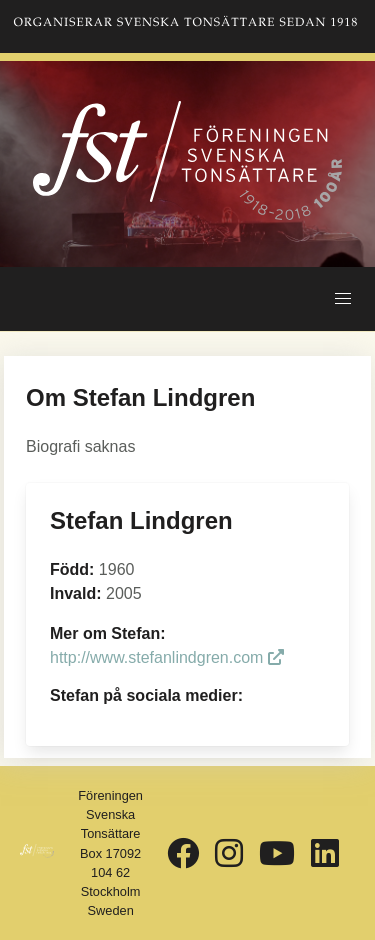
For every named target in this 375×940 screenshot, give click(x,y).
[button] (343, 299)
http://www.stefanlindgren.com (167, 657)
